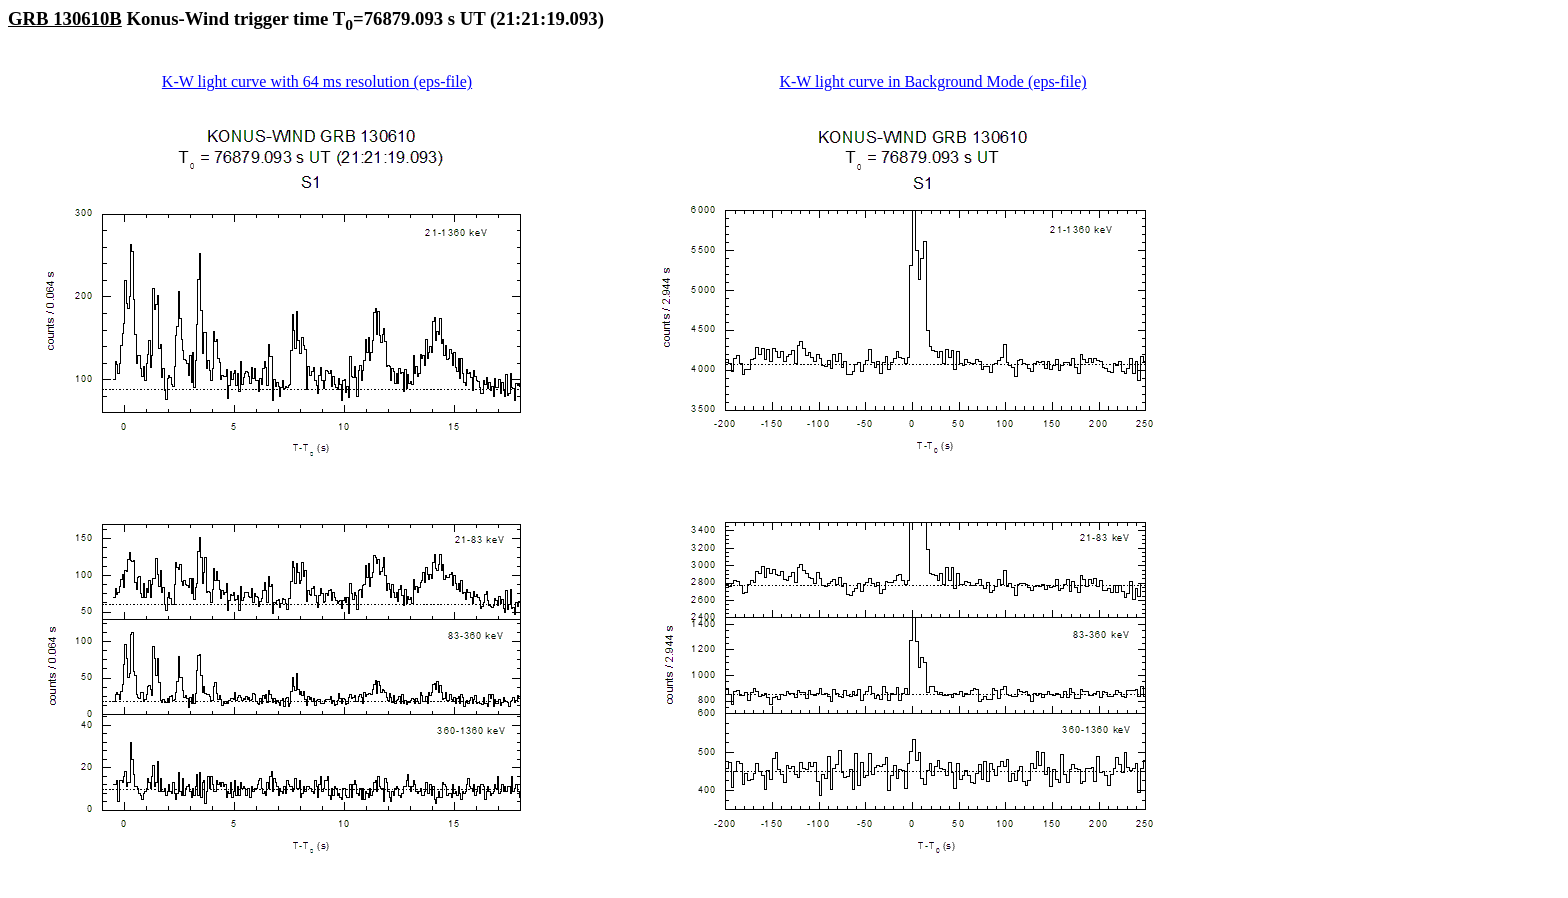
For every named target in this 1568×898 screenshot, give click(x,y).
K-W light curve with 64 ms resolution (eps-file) (317, 81)
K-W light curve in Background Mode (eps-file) (932, 81)
